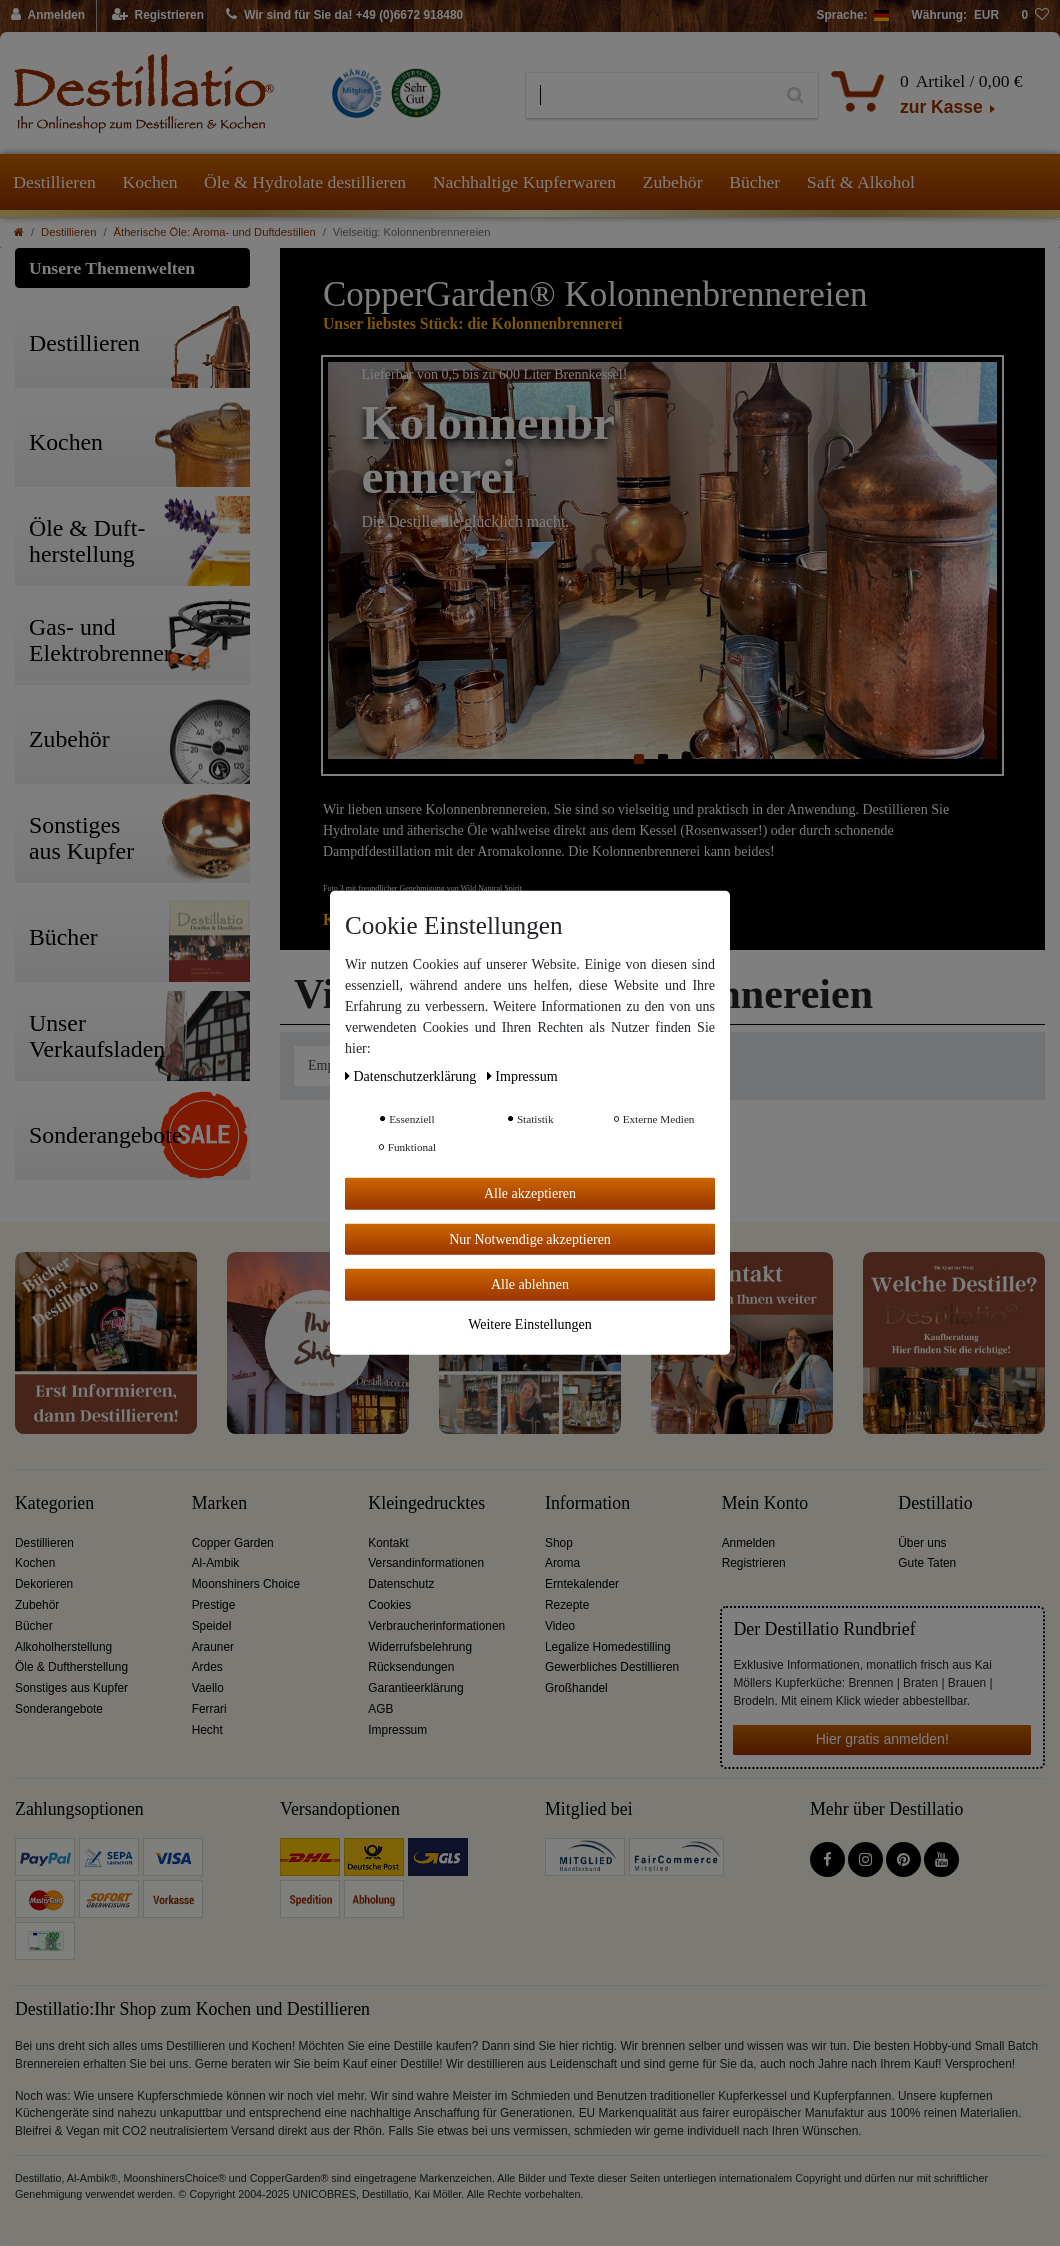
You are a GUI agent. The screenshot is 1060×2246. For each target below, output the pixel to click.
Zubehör (673, 182)
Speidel (212, 1626)
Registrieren (754, 1563)
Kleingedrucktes (426, 1503)
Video (560, 1626)
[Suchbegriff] (649, 96)
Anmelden (749, 1543)
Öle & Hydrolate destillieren (305, 182)
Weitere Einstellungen (530, 1323)
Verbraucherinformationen (436, 1626)
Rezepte (567, 1605)
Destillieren (54, 182)
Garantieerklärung (415, 1688)
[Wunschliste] (1035, 16)
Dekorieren (44, 1584)
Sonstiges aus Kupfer (71, 1688)
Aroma (562, 1563)
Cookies (389, 1605)
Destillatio (935, 1503)
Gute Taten (927, 1563)
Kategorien (54, 1503)
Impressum (397, 1730)
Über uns (922, 1543)
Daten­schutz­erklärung (412, 1076)
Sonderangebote (59, 1709)
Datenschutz (401, 1584)
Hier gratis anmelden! (882, 1739)
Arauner (213, 1647)
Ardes (207, 1667)
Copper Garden (233, 1543)
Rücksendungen (411, 1667)
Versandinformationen (426, 1563)
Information (587, 1503)
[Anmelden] (48, 16)
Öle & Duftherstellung (71, 1667)
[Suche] (795, 96)
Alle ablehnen (530, 1284)
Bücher (754, 182)
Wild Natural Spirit (491, 888)
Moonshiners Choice (246, 1584)
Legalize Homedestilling (608, 1647)
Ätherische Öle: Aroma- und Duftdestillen (215, 232)
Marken (219, 1503)
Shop (559, 1543)
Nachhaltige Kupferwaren (524, 182)
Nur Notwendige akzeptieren (530, 1238)
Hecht (207, 1730)
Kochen (149, 182)
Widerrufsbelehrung (420, 1647)
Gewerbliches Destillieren (612, 1667)
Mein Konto (765, 1503)
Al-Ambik (216, 1563)
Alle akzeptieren (530, 1193)
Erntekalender (582, 1584)
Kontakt (388, 1543)
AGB (380, 1709)
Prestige (214, 1605)
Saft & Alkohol (861, 182)
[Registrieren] (158, 16)
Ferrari (209, 1709)
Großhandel (576, 1688)
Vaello (208, 1688)
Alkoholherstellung (63, 1647)
